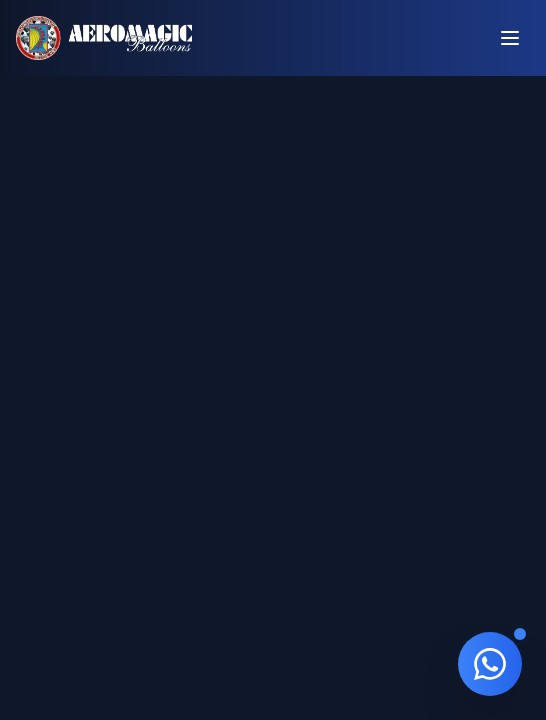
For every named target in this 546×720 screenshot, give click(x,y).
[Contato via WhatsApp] (490, 664)
